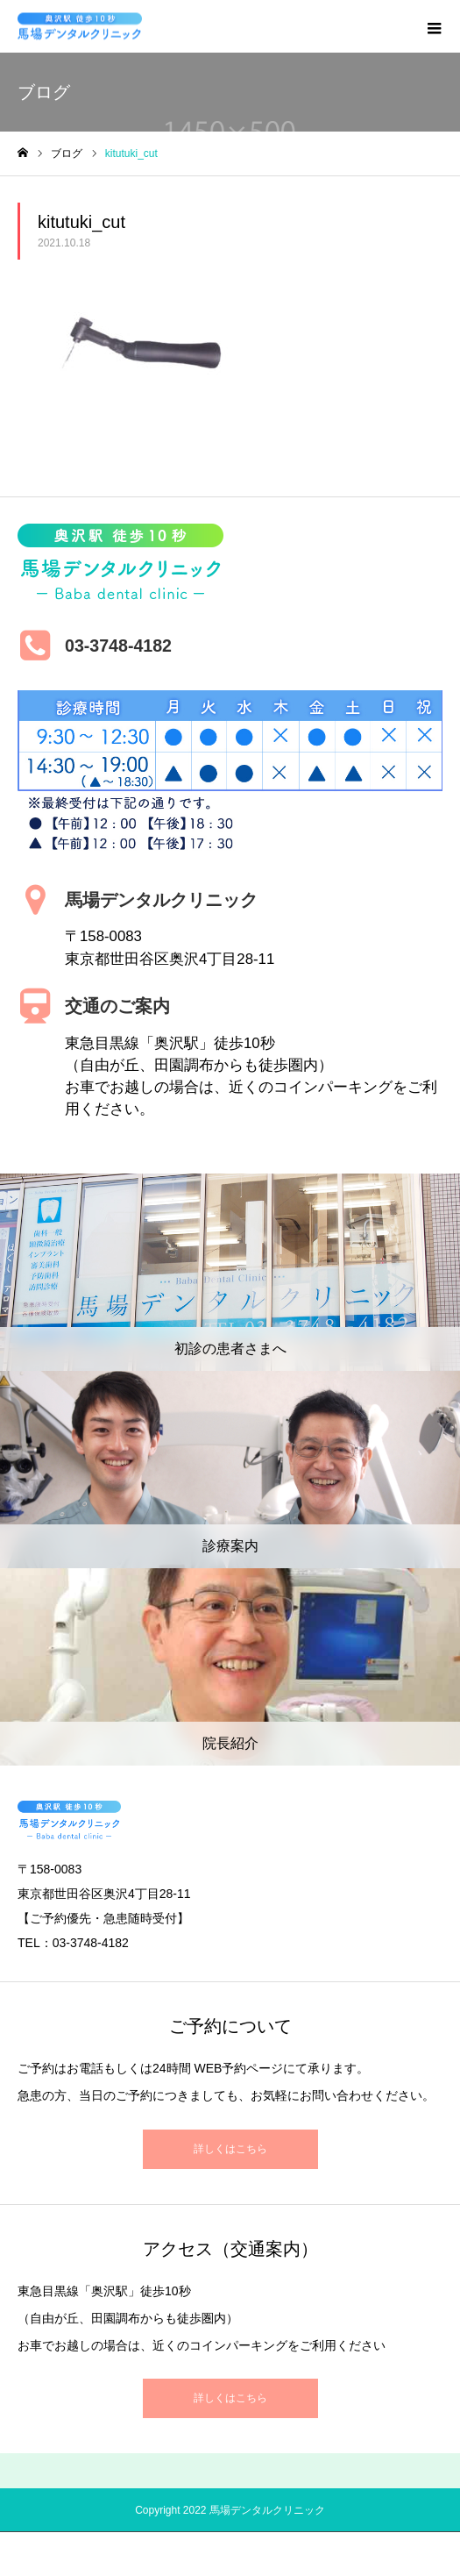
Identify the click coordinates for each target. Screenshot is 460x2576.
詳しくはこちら (230, 2149)
